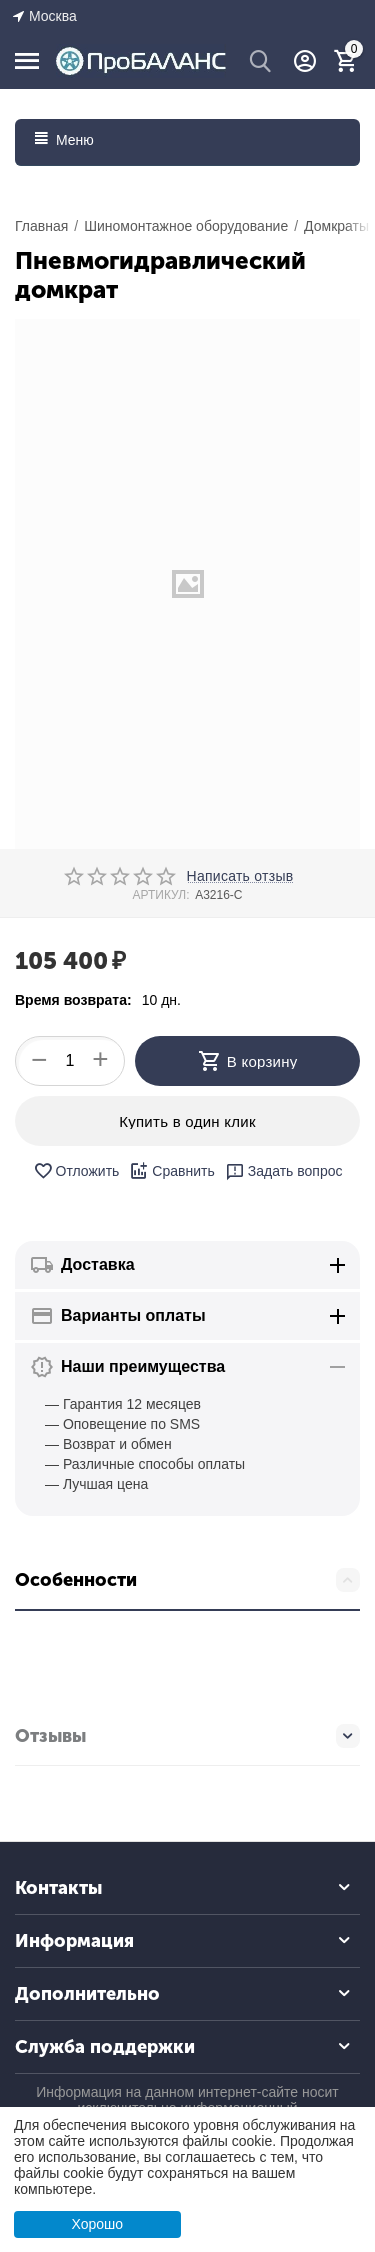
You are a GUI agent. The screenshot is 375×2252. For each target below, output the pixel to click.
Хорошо (97, 2224)
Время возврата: (73, 1000)
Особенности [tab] (187, 1580)
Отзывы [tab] (187, 1736)
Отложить (76, 1171)
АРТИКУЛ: (160, 895)
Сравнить (171, 1171)
